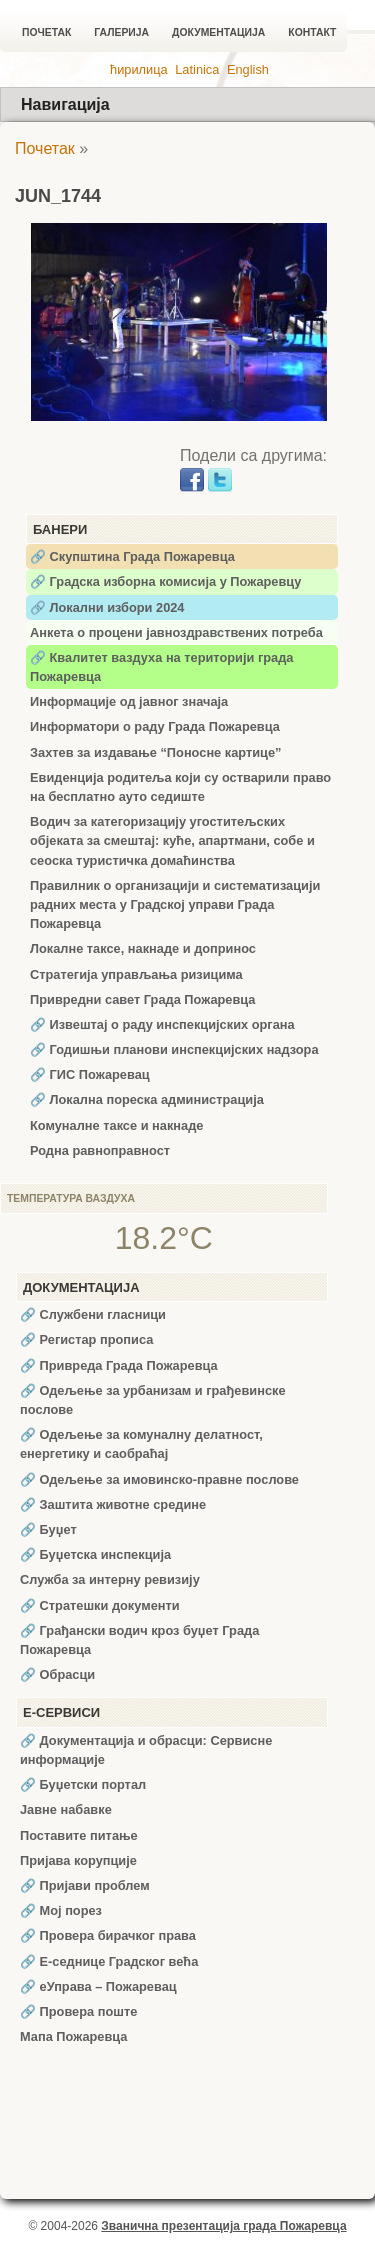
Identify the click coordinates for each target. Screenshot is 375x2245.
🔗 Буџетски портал (83, 1784)
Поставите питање (79, 1835)
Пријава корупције (78, 1860)
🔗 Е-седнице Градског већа (109, 1961)
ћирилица (139, 69)
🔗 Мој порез (61, 1910)
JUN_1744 (58, 196)
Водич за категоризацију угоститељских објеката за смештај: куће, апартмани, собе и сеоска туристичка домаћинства (172, 840)
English (248, 69)
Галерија (121, 32)
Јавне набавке (66, 1809)
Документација (218, 32)
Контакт (312, 32)
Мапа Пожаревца (73, 2036)
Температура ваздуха (71, 1198)
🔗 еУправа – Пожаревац (98, 1986)
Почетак (46, 32)
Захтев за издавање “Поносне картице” (155, 752)
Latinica (197, 69)
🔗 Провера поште (78, 2011)
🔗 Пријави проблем (85, 1885)
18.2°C (164, 1238)
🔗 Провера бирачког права (108, 1935)
